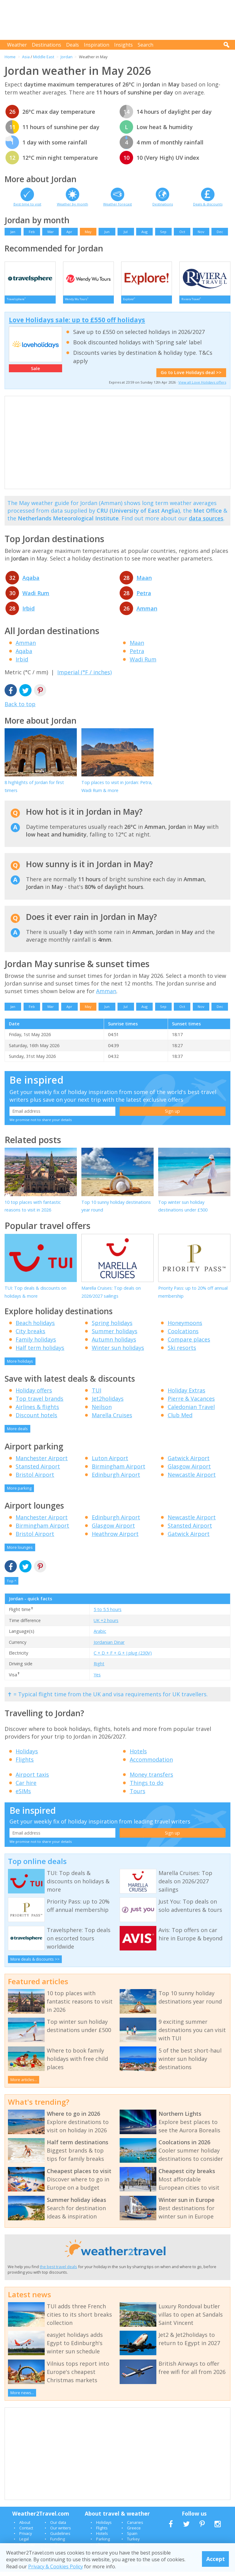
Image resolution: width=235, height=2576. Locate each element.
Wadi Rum (35, 597)
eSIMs (23, 1795)
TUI (96, 1394)
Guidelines (60, 2537)
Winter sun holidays (118, 1352)
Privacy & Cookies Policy (55, 2566)
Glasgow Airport (189, 1470)
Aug (144, 231)
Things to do (146, 1787)
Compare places (189, 1343)
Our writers (60, 2532)
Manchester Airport (42, 1462)
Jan (12, 231)
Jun (107, 231)
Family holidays (36, 1343)
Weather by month (72, 204)
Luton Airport (110, 1462)
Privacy (25, 2537)
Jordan (67, 56)
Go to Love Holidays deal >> (191, 377)
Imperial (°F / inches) (84, 676)
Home (10, 56)
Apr (69, 231)
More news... (22, 2397)
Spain (132, 2537)
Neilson (102, 1411)
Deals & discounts (207, 204)
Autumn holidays (114, 1343)
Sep (163, 231)
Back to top (20, 708)
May (88, 231)
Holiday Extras (186, 1394)
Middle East (43, 56)
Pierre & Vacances (191, 1403)
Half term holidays (40, 1352)
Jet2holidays (108, 1403)
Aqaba (30, 582)
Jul (126, 231)
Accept (215, 2559)
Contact (26, 2532)
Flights (25, 1763)
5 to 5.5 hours (107, 1614)
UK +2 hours (106, 1625)
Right (99, 1668)
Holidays (27, 1755)
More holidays (20, 1365)
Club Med (180, 1419)
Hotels (138, 1755)
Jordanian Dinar (109, 1646)
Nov (201, 231)
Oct (182, 231)
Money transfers (151, 1778)
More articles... (23, 2084)
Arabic (100, 1635)
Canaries (135, 2526)
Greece (134, 2532)
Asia (26, 56)
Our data (58, 2526)
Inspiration (96, 44)
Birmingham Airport (118, 1470)
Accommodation (151, 1763)
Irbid (28, 612)
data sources (206, 522)
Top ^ (11, 1585)
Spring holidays (112, 1327)
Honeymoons (185, 1327)
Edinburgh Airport (116, 1479)
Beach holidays (35, 1327)
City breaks (30, 1335)
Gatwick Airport (189, 1462)
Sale (35, 373)
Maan (144, 582)
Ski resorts (182, 1352)
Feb (32, 231)
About (24, 2526)
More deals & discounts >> (35, 1963)
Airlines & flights (37, 1411)
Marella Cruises (112, 1419)
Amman (146, 612)
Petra (143, 597)
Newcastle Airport (192, 1479)
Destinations (46, 44)
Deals (72, 44)
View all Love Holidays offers (202, 386)
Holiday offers (34, 1394)
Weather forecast (117, 204)
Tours (137, 1795)
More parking (19, 1492)
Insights (123, 44)
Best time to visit (27, 204)
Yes (97, 1679)
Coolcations (183, 1335)
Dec (220, 231)
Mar (50, 231)
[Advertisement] (119, 20)
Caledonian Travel (191, 1411)
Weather (17, 44)
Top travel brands (39, 1403)
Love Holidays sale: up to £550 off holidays (77, 324)
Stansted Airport (38, 1470)
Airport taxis (32, 1778)
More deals (17, 1433)
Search (145, 44)
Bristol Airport (35, 1479)
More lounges (20, 1551)
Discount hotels (36, 1419)
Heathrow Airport (115, 1538)
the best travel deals (58, 2271)
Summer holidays (114, 1335)
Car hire (26, 1787)
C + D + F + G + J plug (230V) (123, 1657)
